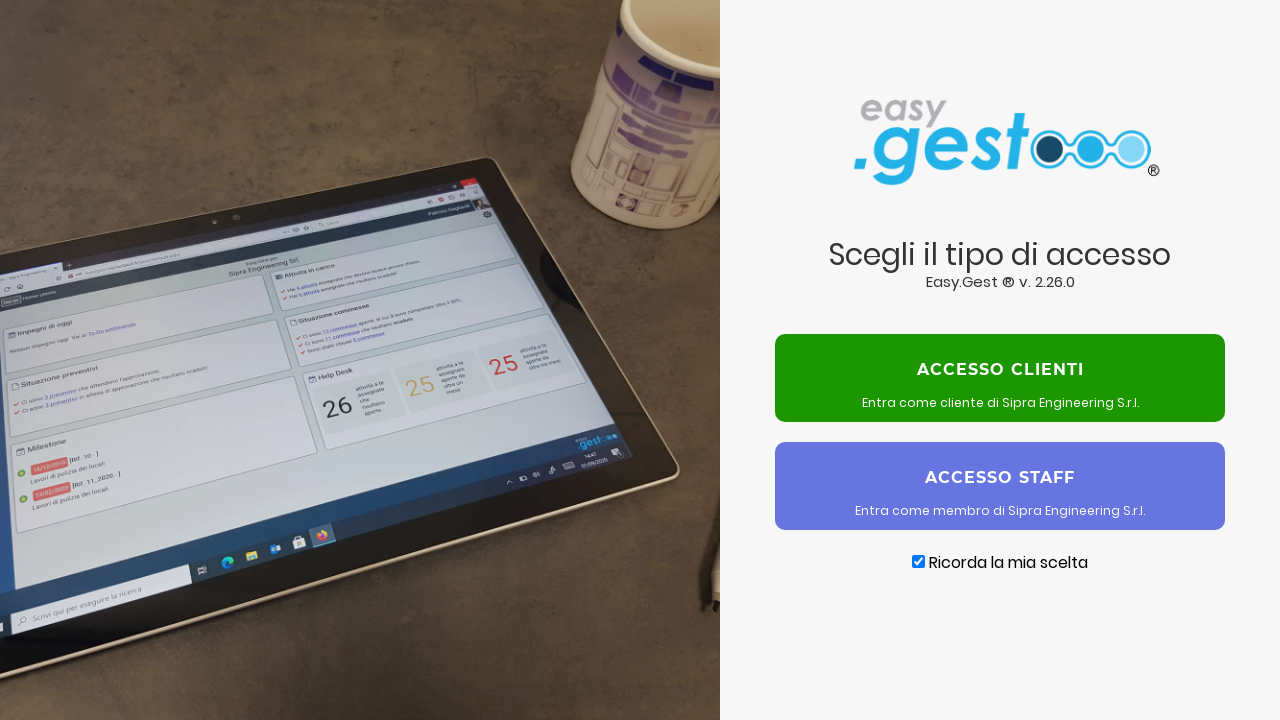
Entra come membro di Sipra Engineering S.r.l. (1000, 485)
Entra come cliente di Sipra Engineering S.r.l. (1000, 377)
